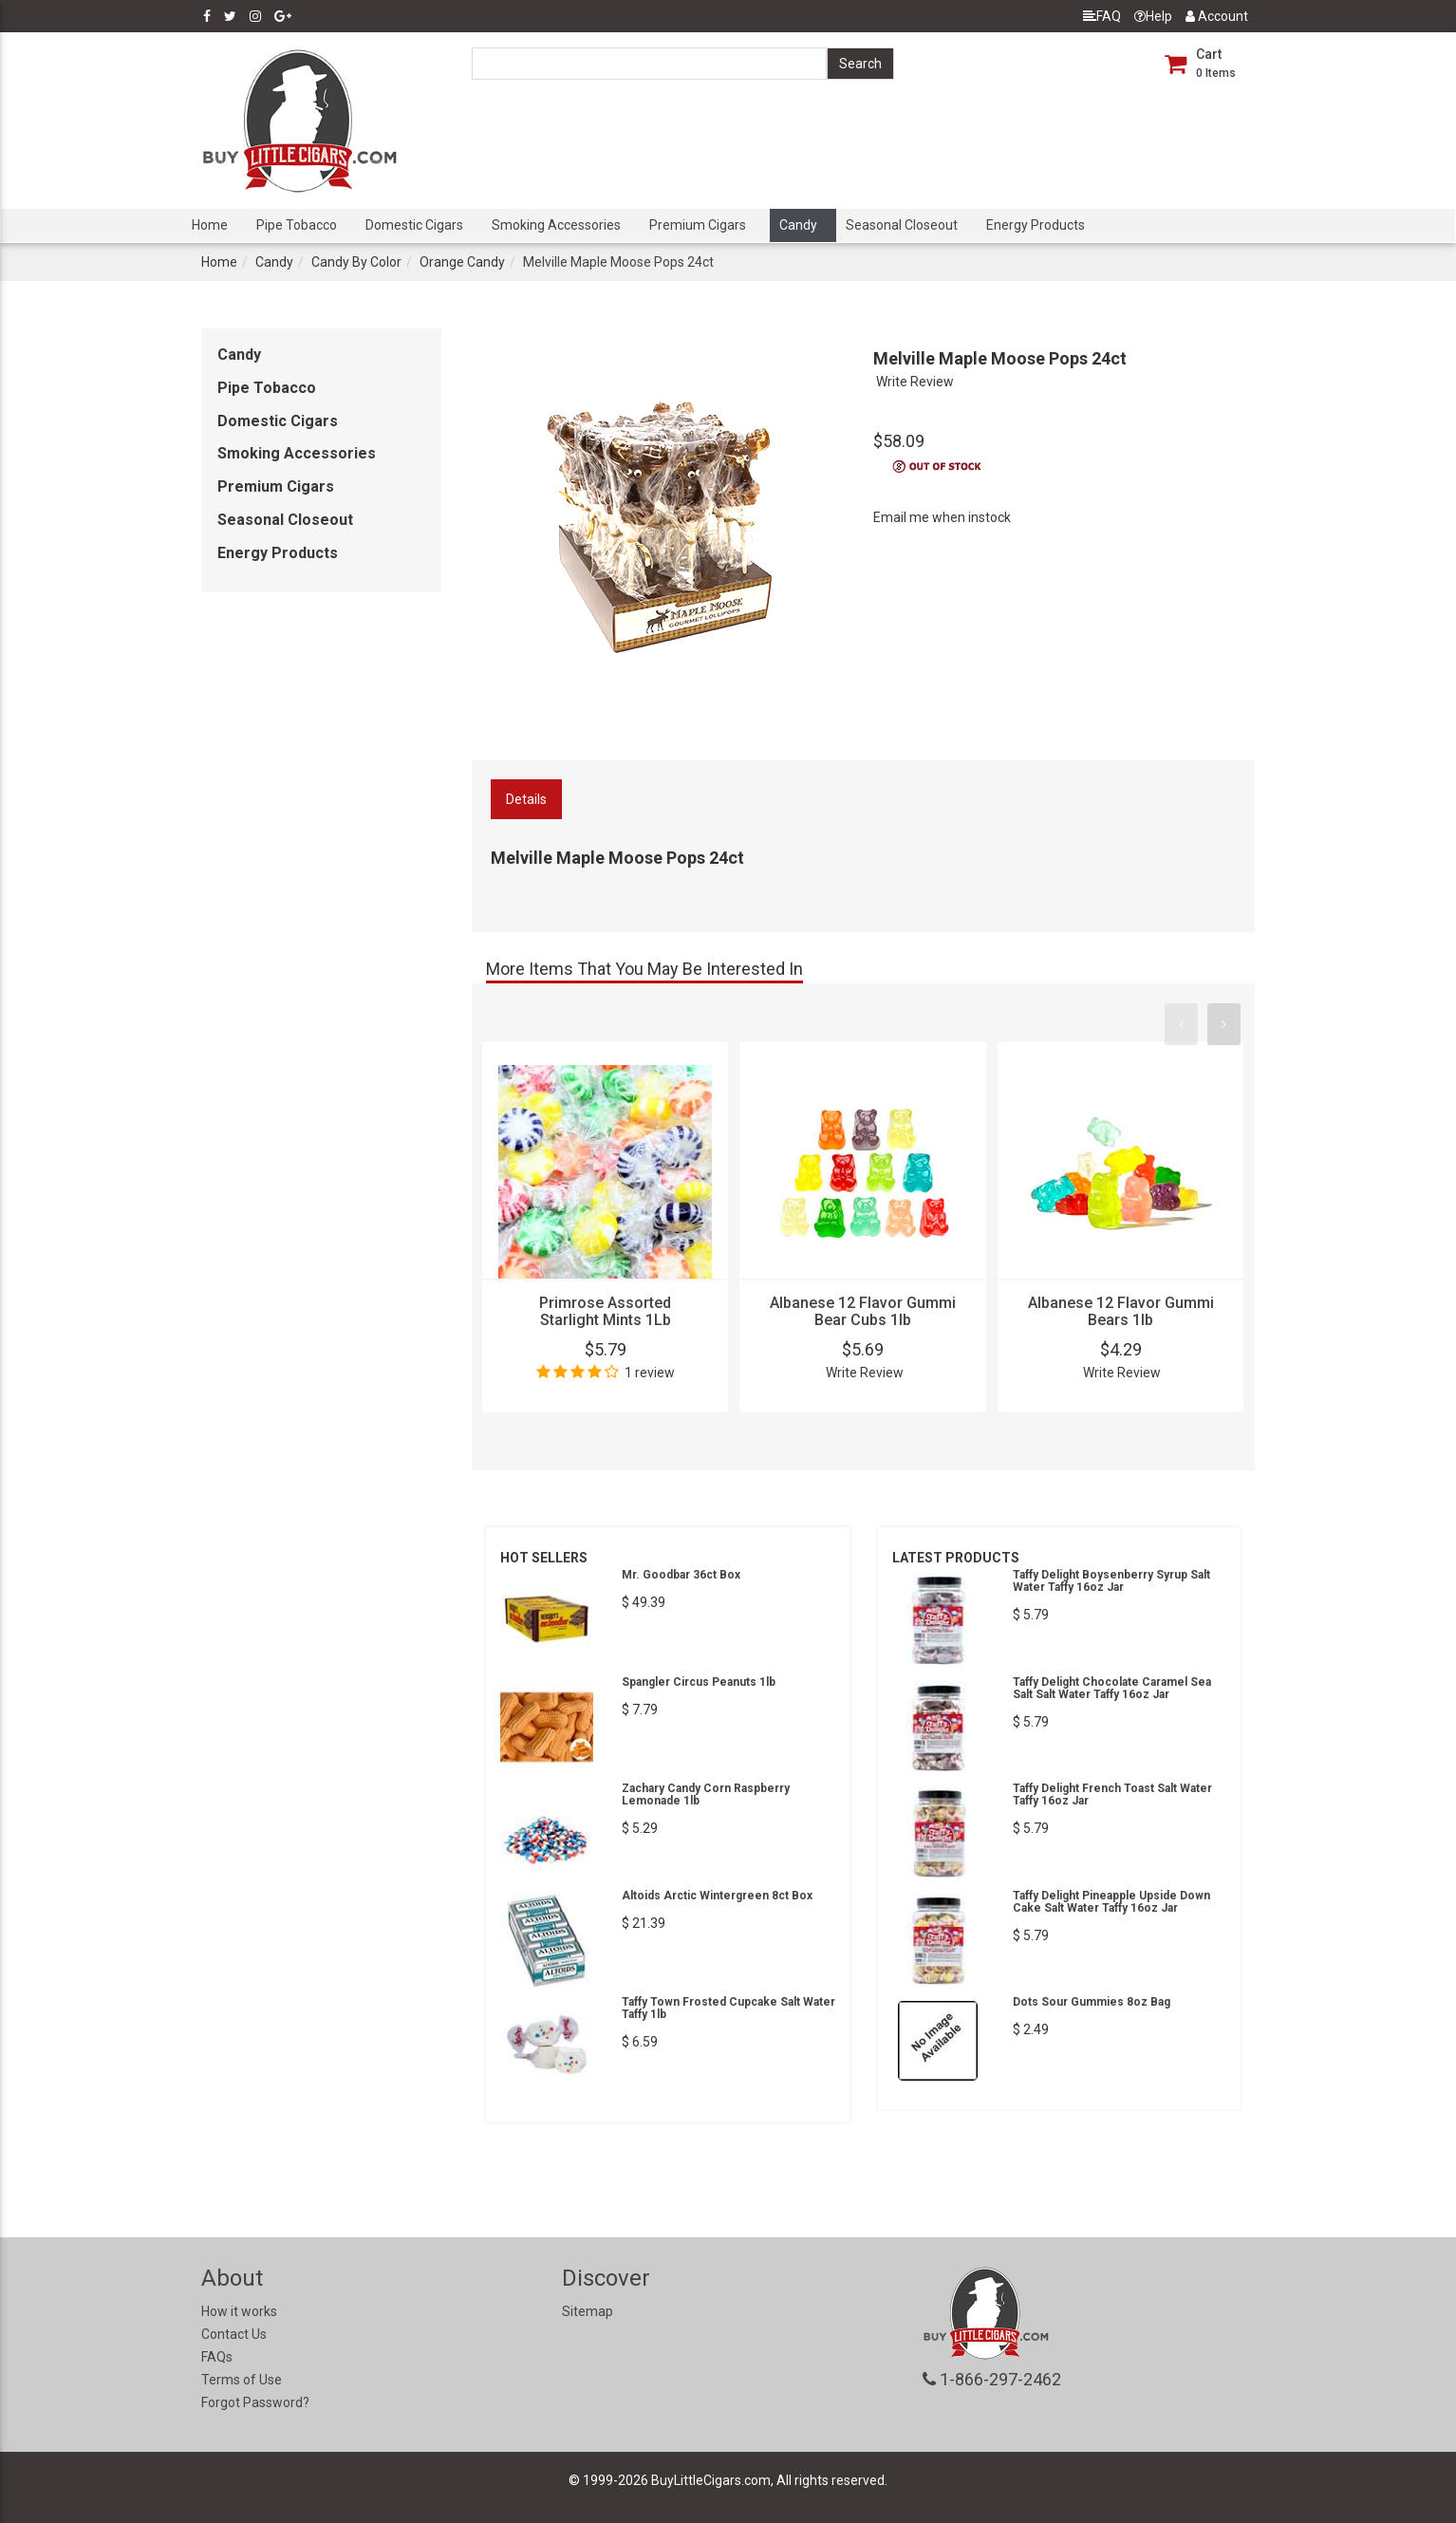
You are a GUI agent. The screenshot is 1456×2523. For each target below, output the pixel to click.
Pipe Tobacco (296, 225)
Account (1216, 16)
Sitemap (587, 2311)
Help (1153, 16)
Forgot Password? (255, 2402)
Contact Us (234, 2334)
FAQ (1102, 16)
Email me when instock (942, 517)
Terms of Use (241, 2379)
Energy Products (1035, 225)
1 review (650, 1372)
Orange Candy (462, 262)
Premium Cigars (697, 225)
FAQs (217, 2356)
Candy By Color (356, 262)
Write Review (915, 381)
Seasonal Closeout (902, 225)
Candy (798, 225)
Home (210, 225)
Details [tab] (526, 799)
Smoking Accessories (556, 225)
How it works (239, 2311)
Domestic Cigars (414, 225)
